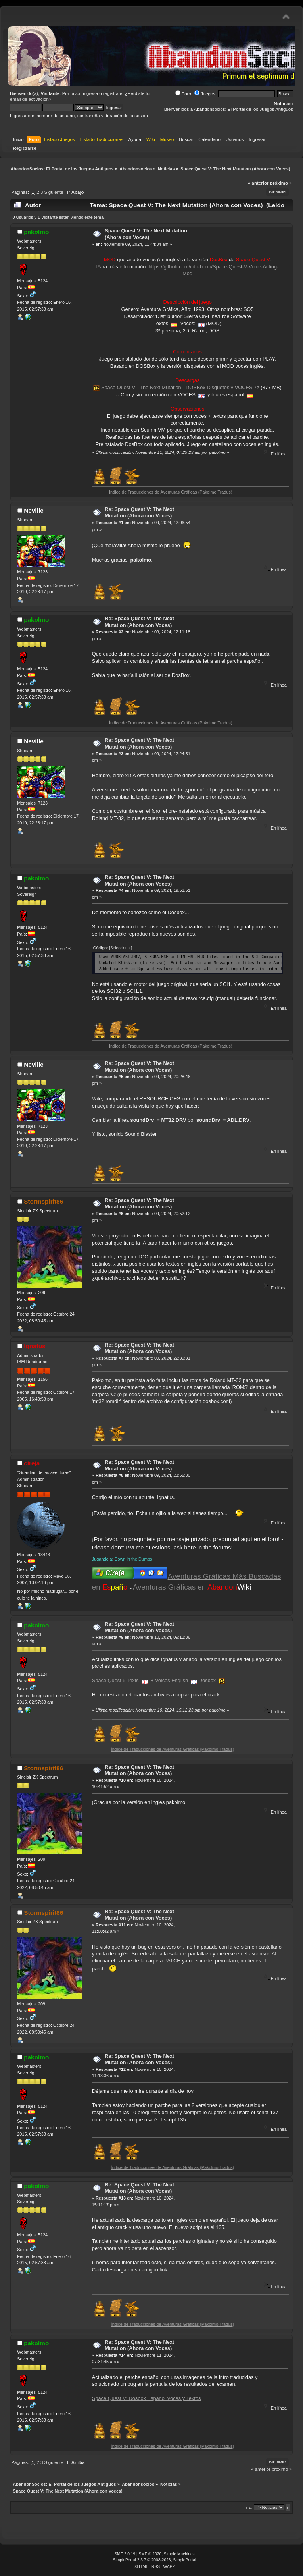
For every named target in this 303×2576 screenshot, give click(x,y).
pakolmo (36, 231)
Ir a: (249, 2507)
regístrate (113, 93)
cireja (32, 1463)
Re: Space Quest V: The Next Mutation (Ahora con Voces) (139, 512)
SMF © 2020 (150, 2554)
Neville (34, 510)
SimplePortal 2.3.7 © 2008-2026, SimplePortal (154, 2560)
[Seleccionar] (120, 948)
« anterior (258, 183)
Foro (183, 93)
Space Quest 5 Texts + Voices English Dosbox (158, 1680)
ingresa (90, 93)
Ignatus (35, 1346)
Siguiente (53, 192)
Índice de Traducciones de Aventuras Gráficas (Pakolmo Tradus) (186, 492)
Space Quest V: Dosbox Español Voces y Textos (146, 2398)
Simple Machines (179, 2554)
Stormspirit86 (43, 1201)
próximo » (281, 183)
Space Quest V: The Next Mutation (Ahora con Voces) (146, 234)
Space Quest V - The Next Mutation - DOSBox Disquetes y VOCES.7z (181, 387)
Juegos (204, 93)
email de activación (29, 99)
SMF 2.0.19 (124, 2554)
